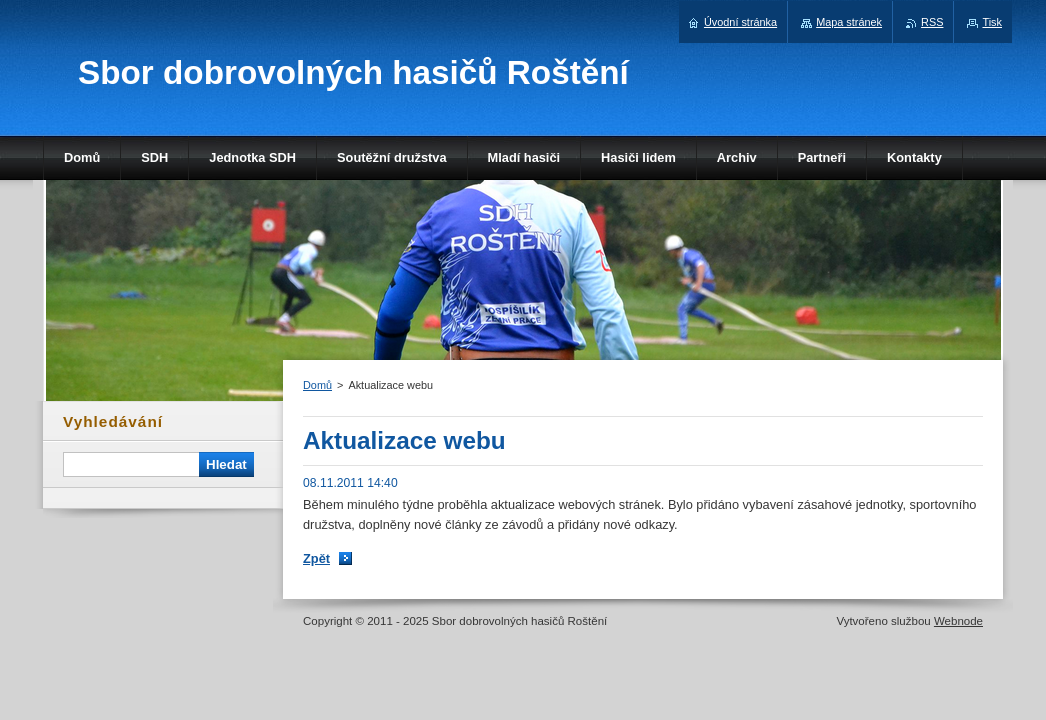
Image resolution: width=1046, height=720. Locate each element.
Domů (317, 385)
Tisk (992, 22)
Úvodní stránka (740, 22)
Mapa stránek (849, 22)
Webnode (958, 621)
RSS (932, 22)
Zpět (316, 558)
